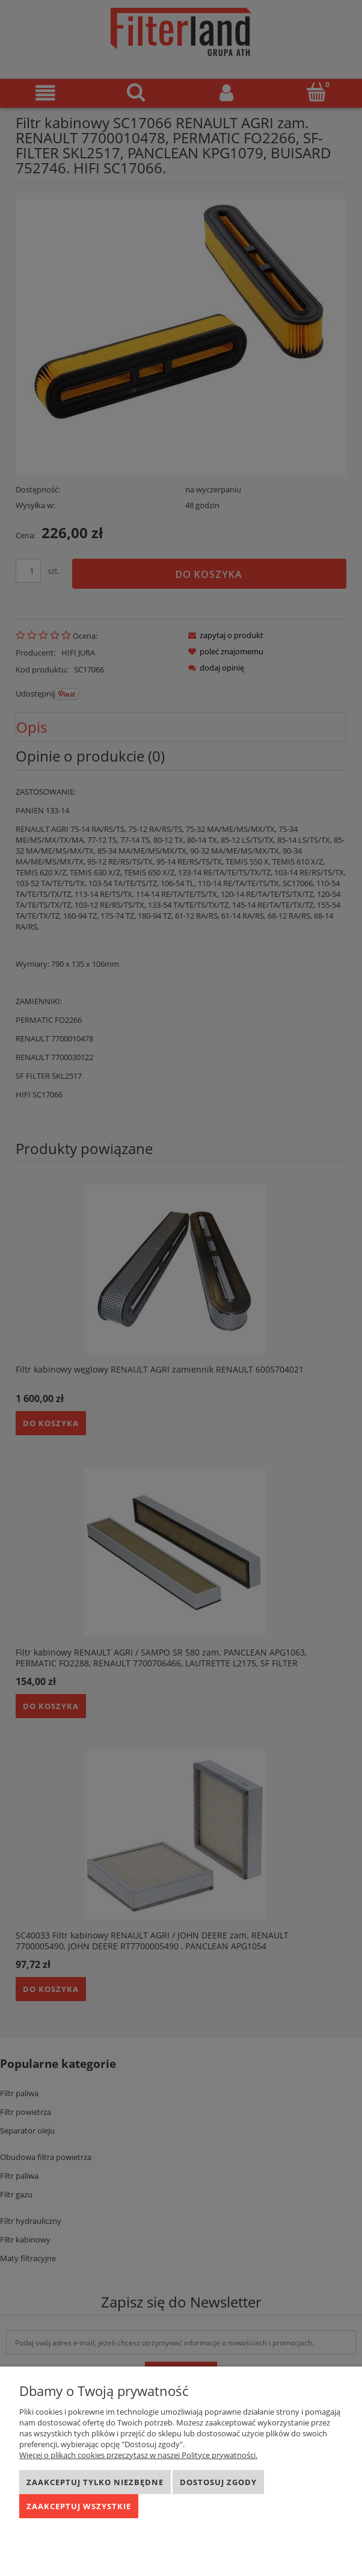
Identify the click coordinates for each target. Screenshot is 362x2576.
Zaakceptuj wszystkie (78, 2506)
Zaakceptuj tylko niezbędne (95, 2482)
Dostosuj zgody (218, 2482)
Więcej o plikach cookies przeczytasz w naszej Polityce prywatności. (138, 2455)
